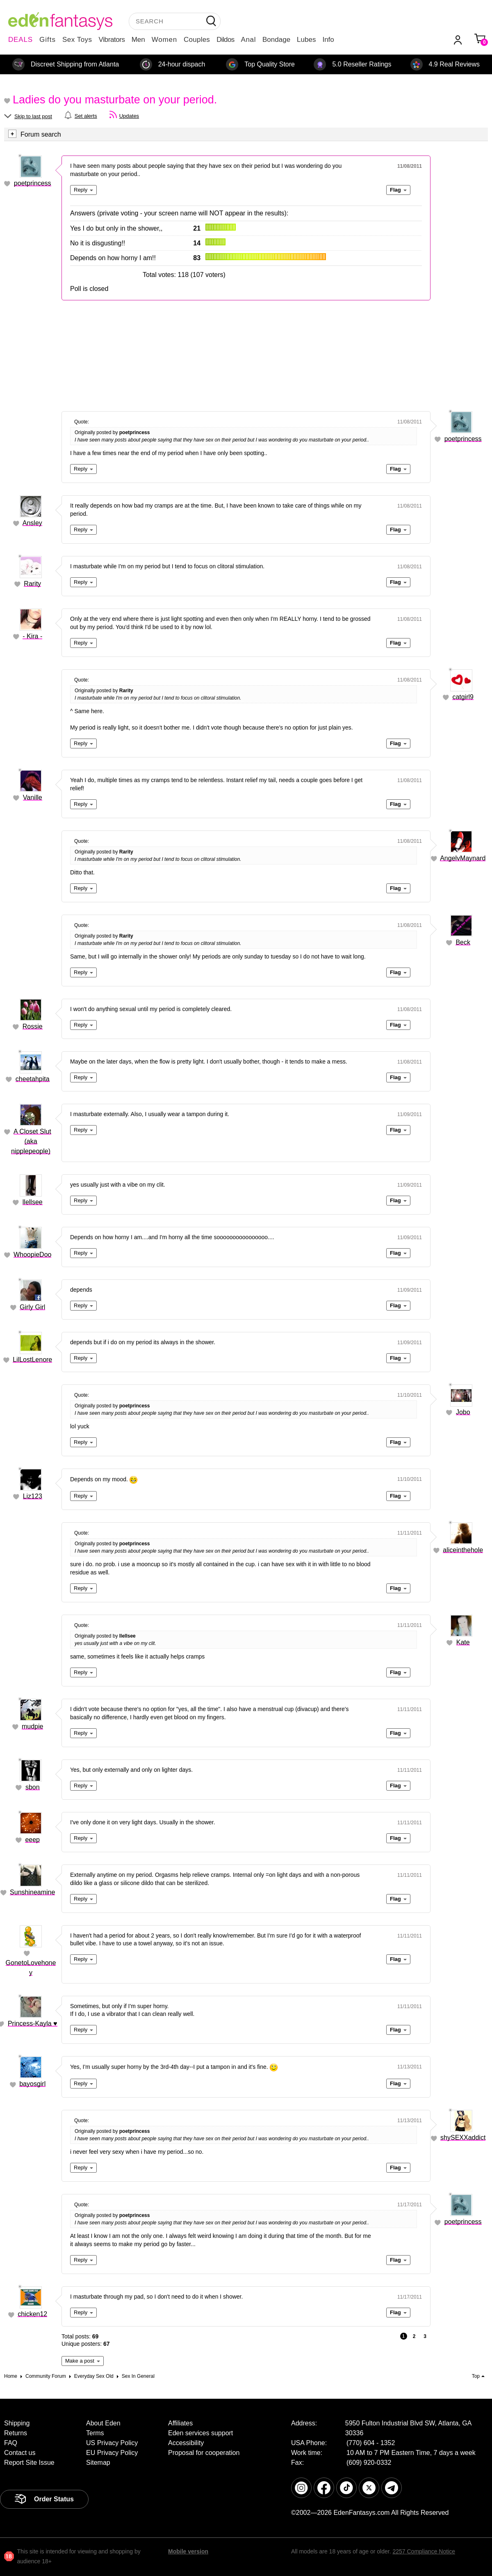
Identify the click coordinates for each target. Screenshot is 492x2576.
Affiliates (180, 2423)
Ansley (32, 522)
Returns (15, 2433)
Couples (197, 39)
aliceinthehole (463, 1550)
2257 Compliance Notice (423, 2551)
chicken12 (32, 2314)
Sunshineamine (32, 1892)
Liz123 (32, 1496)
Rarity (32, 583)
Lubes (306, 39)
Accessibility (186, 2442)
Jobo (463, 1412)
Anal (248, 39)
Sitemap (98, 2462)
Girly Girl (32, 1307)
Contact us (19, 2452)
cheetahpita (33, 1078)
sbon (32, 1787)
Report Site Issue (29, 2462)
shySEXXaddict (462, 2137)
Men (138, 39)
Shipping (17, 2423)
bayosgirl (32, 2083)
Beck (463, 942)
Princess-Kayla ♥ (32, 2023)
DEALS (20, 39)
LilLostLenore (32, 1359)
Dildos (225, 39)
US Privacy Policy (112, 2442)
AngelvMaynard (462, 858)
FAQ (10, 2442)
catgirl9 (463, 696)
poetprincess (32, 183)
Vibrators (112, 39)
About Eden (103, 2423)
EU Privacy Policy (112, 2452)
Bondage (276, 39)
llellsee (33, 1202)
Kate (463, 1642)
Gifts (47, 39)
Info (328, 39)
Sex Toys (77, 39)
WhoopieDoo (33, 1254)
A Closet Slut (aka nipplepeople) (31, 1141)
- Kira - (32, 636)
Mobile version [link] (188, 2551)
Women (164, 39)
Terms (95, 2433)
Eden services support (200, 2433)
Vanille (32, 797)
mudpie (32, 1726)
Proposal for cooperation (203, 2452)
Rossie (33, 1026)
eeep (32, 1839)
